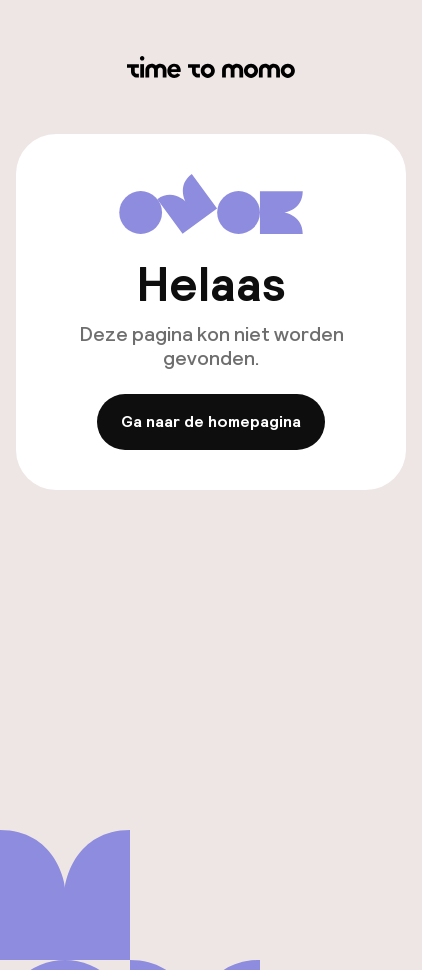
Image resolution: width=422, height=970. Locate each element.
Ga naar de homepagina (211, 422)
